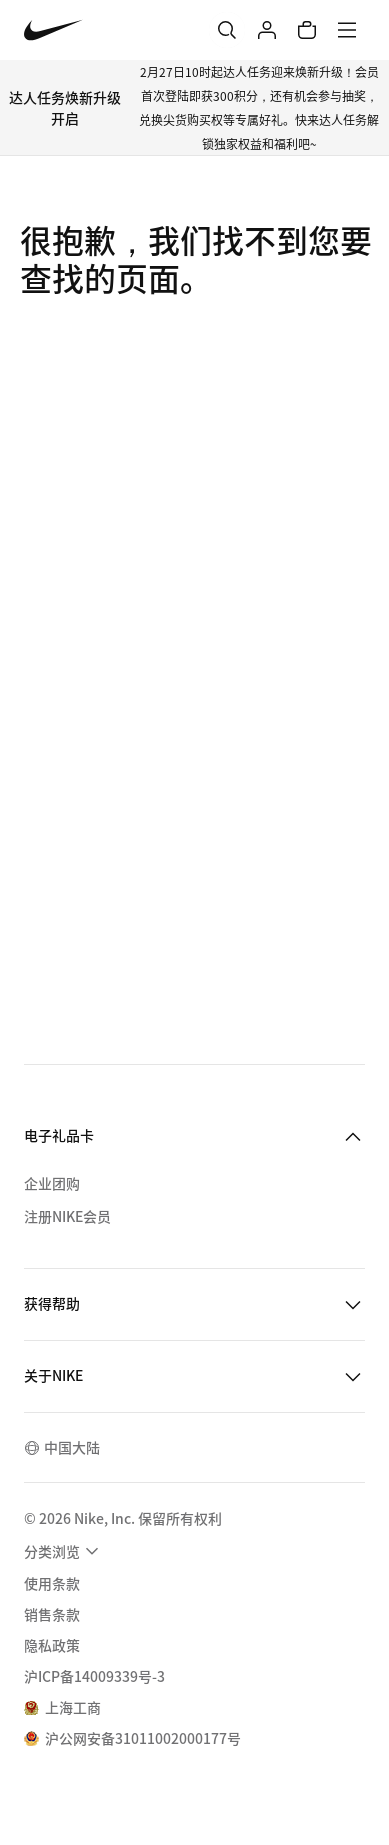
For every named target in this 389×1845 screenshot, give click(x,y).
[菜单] (347, 30)
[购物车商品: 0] (307, 30)
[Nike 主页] (53, 30)
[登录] (267, 30)
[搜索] (227, 30)
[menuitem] (64, 1551)
